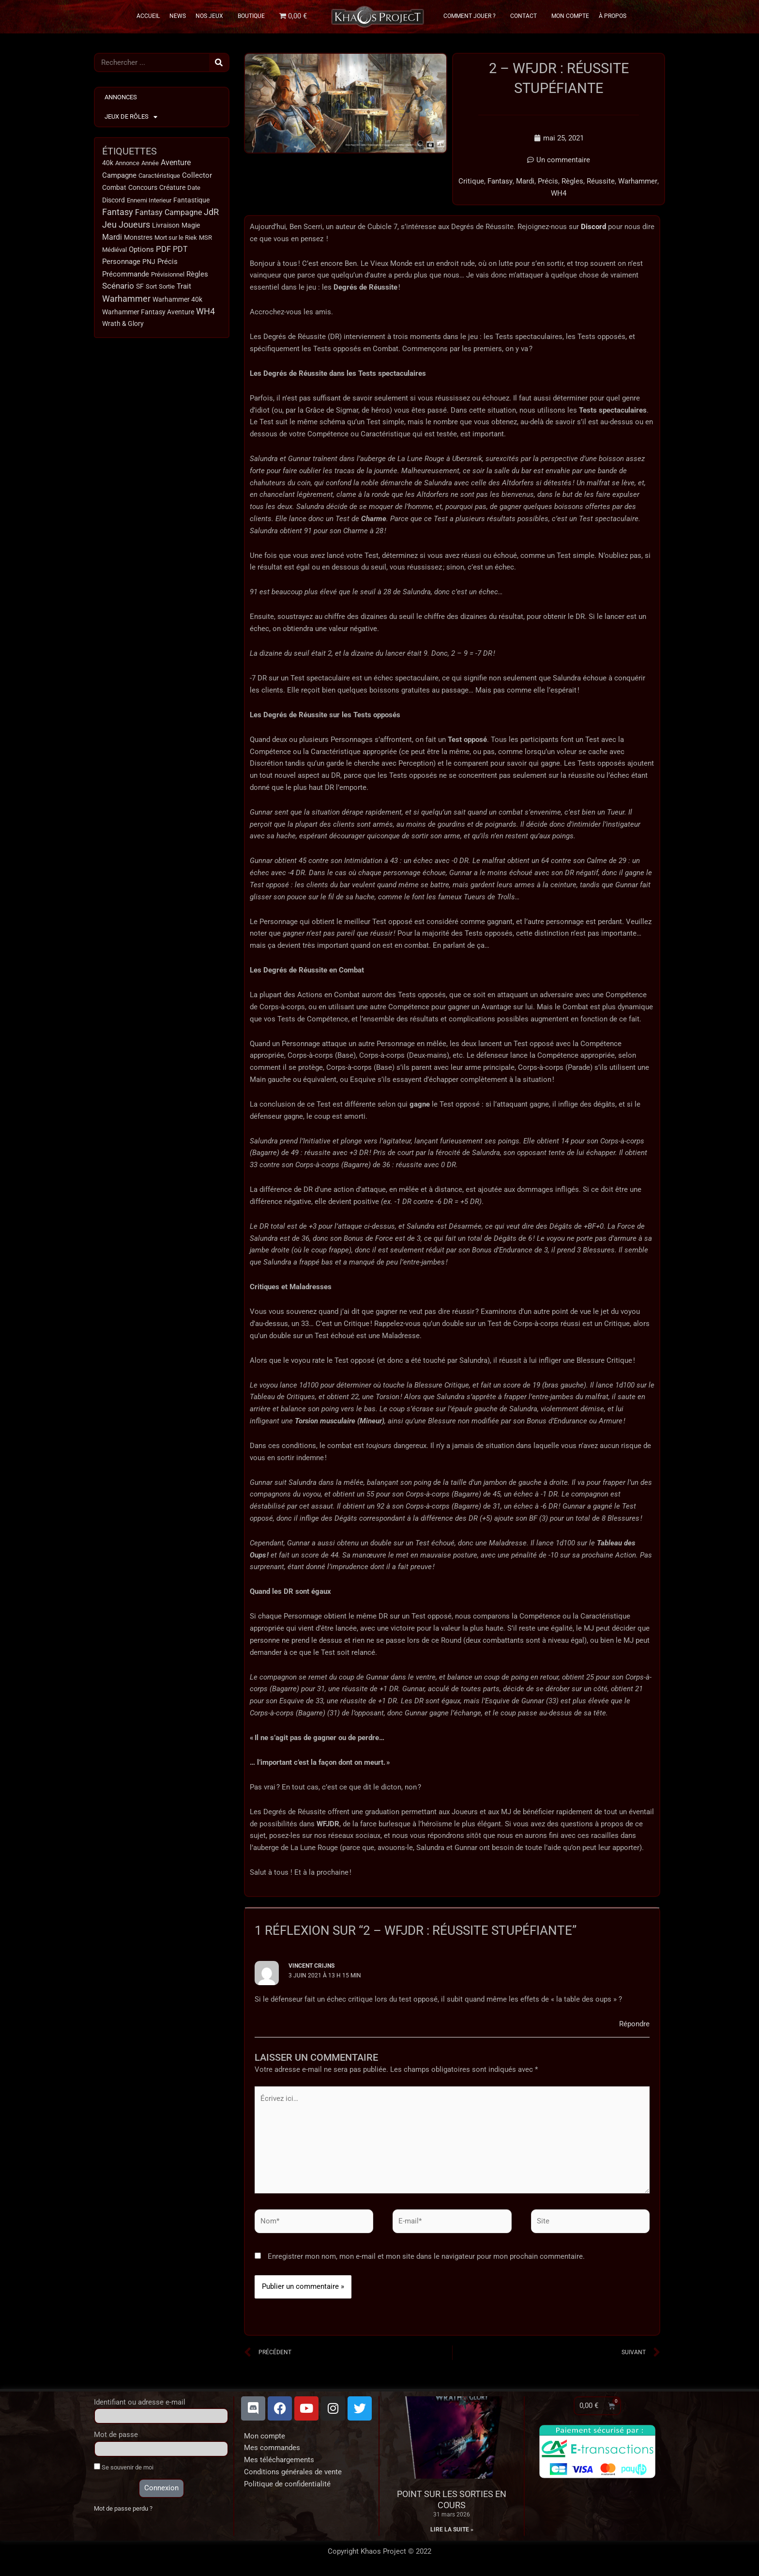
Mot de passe (116, 2435)
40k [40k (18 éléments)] (107, 163)
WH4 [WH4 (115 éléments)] (205, 312)
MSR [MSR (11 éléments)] (205, 238)
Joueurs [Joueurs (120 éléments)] (134, 225)
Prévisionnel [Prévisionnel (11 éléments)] (167, 274)
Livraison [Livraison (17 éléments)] (166, 226)
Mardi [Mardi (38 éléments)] (112, 237)
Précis (548, 181)
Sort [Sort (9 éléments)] (151, 287)
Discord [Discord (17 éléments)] (113, 200)
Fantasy (500, 181)
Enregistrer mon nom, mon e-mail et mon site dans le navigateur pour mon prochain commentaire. (426, 2256)
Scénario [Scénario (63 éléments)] (118, 287)
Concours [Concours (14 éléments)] (142, 188)
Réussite (601, 181)
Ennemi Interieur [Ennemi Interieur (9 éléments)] (149, 200)
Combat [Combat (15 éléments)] (114, 188)
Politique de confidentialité (287, 2484)
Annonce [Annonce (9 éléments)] (127, 163)
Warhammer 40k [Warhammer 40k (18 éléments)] (177, 300)
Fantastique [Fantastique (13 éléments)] (191, 200)
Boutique (251, 16)
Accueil (148, 16)
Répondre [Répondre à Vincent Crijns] (634, 2023)
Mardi (525, 181)
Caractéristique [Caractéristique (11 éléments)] (159, 175)
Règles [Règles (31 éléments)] (197, 274)
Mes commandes (272, 2448)
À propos (612, 16)
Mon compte (264, 2436)
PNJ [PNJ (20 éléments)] (148, 262)
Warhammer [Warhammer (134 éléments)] (126, 299)
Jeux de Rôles (131, 117)
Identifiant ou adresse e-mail (139, 2402)
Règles (572, 181)
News (177, 16)
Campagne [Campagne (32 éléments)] (119, 175)
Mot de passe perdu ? (123, 2509)
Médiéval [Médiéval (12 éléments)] (114, 250)
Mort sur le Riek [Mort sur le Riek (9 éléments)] (175, 238)
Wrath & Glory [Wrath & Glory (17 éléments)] (123, 324)
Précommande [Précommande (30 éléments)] (125, 274)
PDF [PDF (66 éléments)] (163, 249)
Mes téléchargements (279, 2460)
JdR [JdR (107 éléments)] (211, 212)
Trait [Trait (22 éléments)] (184, 287)
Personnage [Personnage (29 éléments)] (121, 262)
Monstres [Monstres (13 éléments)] (138, 238)
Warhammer (637, 181)
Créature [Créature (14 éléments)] (172, 188)
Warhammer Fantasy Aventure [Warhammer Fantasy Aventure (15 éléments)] (148, 312)
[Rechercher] (218, 62)
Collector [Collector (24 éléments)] (197, 175)
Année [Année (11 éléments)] (150, 163)
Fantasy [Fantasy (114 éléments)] (117, 212)
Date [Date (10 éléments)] (193, 188)
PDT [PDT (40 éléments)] (180, 249)
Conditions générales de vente (293, 2472)
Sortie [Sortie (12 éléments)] (167, 287)
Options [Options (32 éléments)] (141, 250)
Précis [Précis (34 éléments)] (167, 262)
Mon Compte (570, 16)
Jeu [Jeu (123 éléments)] (109, 225)
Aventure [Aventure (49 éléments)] (176, 162)
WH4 (558, 193)
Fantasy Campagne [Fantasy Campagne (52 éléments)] (168, 212)
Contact (526, 16)
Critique (472, 181)
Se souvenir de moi (123, 2468)
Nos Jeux (212, 16)
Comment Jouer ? (472, 16)
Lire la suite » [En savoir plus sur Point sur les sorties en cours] (451, 2530)
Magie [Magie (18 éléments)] (191, 226)
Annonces (121, 97)
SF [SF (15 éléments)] (140, 287)
